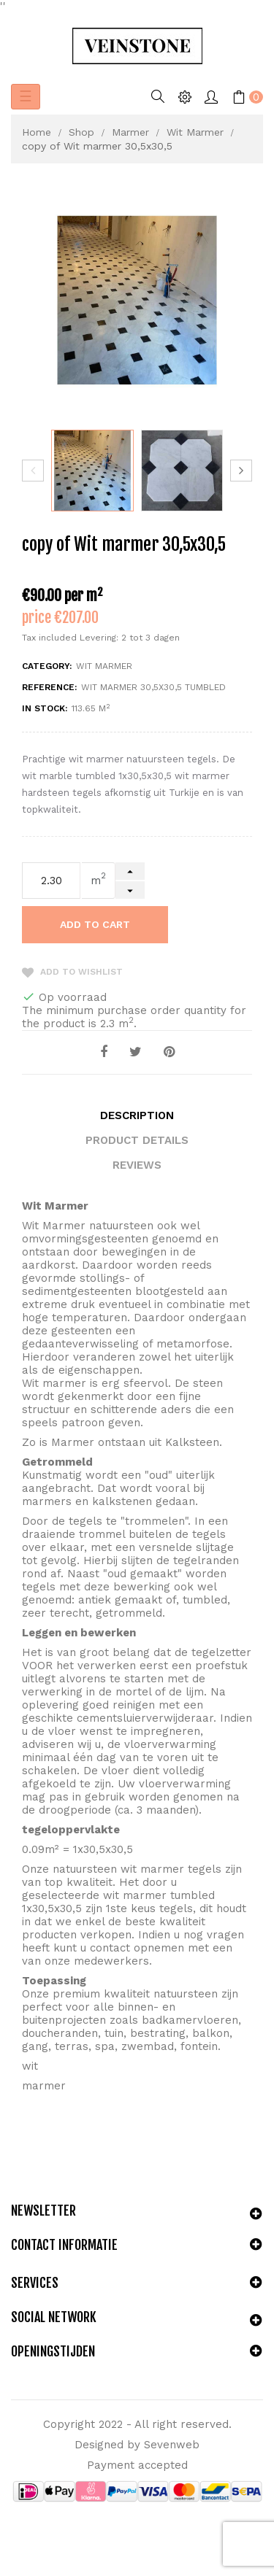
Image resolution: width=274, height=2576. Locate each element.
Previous (33, 470)
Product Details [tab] (137, 1140)
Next (241, 470)
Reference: (49, 687)
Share (103, 1052)
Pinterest (169, 1052)
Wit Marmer (104, 666)
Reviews (137, 1165)
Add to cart (95, 924)
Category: (47, 666)
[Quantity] (51, 880)
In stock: (44, 708)
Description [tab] (137, 1115)
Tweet (135, 1052)
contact (110, 1947)
